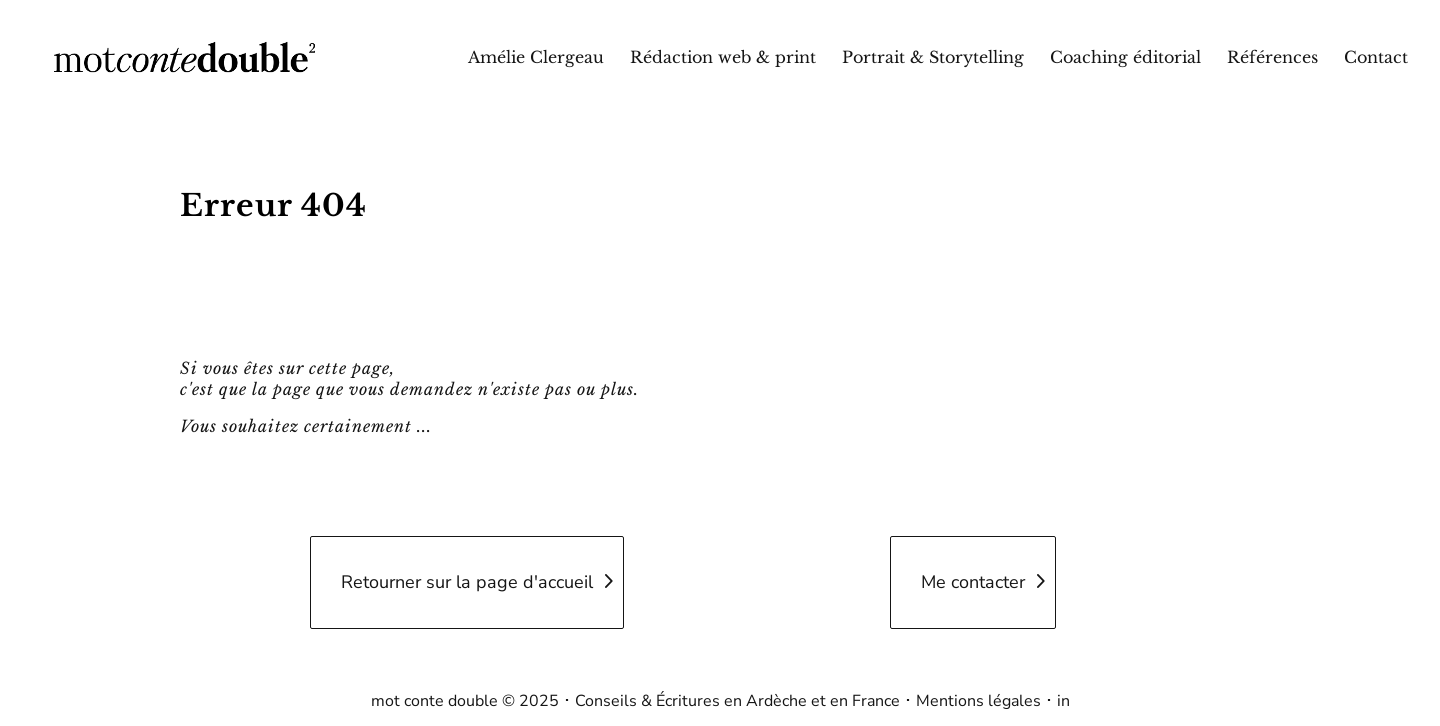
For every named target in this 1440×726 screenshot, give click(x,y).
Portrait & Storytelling (933, 58)
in (1063, 701)
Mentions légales (978, 701)
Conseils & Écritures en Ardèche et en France (737, 701)
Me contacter (973, 582)
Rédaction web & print (723, 58)
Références (1272, 58)
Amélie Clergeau (536, 58)
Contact (1376, 58)
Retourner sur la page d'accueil (467, 582)
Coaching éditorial (1125, 58)
